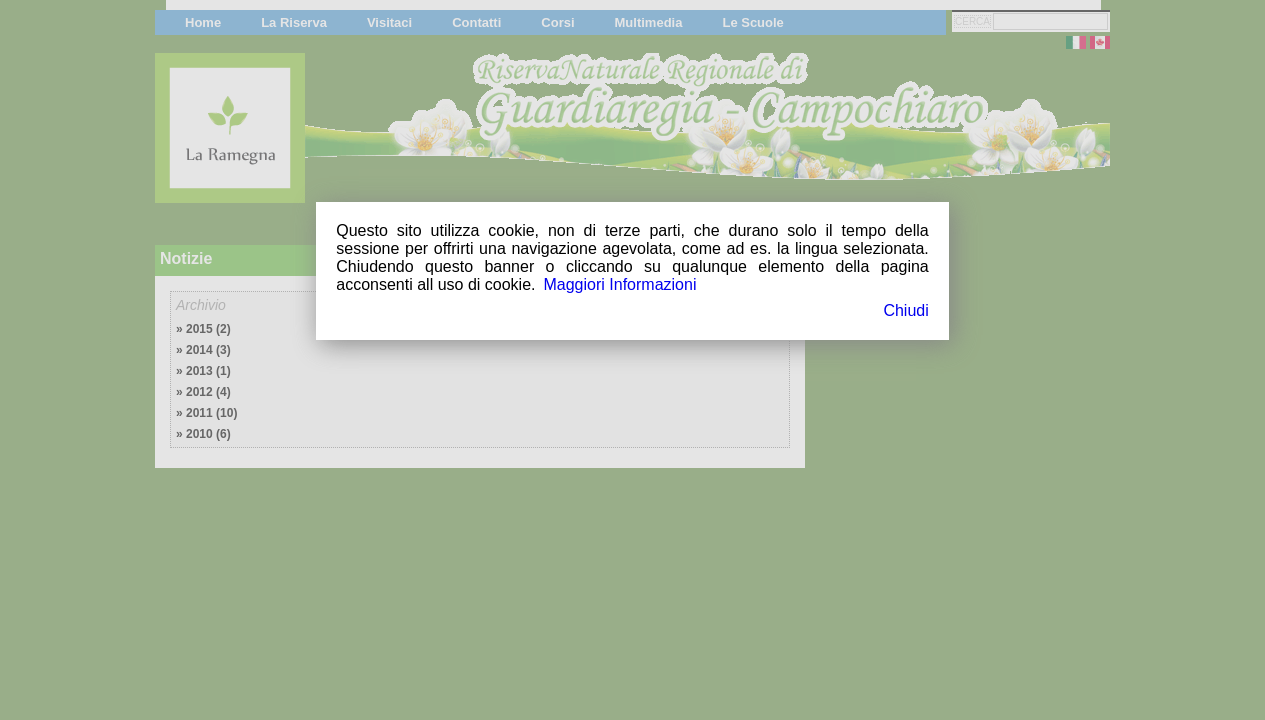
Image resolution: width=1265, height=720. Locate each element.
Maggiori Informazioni (619, 284)
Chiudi (905, 310)
